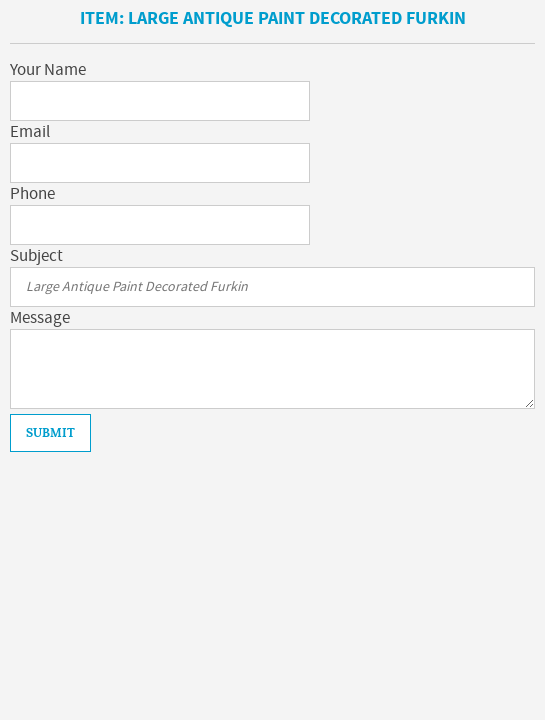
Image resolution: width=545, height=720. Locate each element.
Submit (50, 433)
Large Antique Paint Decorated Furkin (297, 18)
